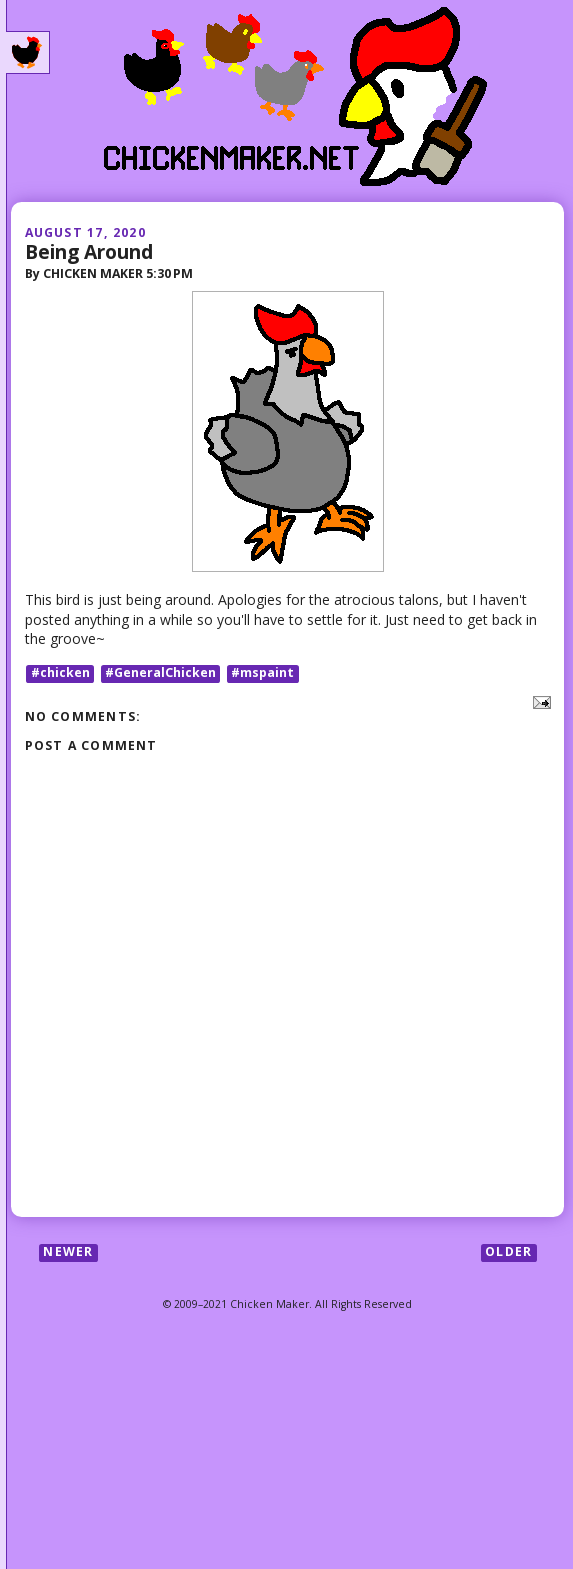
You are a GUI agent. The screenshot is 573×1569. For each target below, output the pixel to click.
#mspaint (262, 673)
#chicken (60, 673)
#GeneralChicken (160, 673)
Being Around (89, 251)
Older (508, 1252)
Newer (68, 1252)
